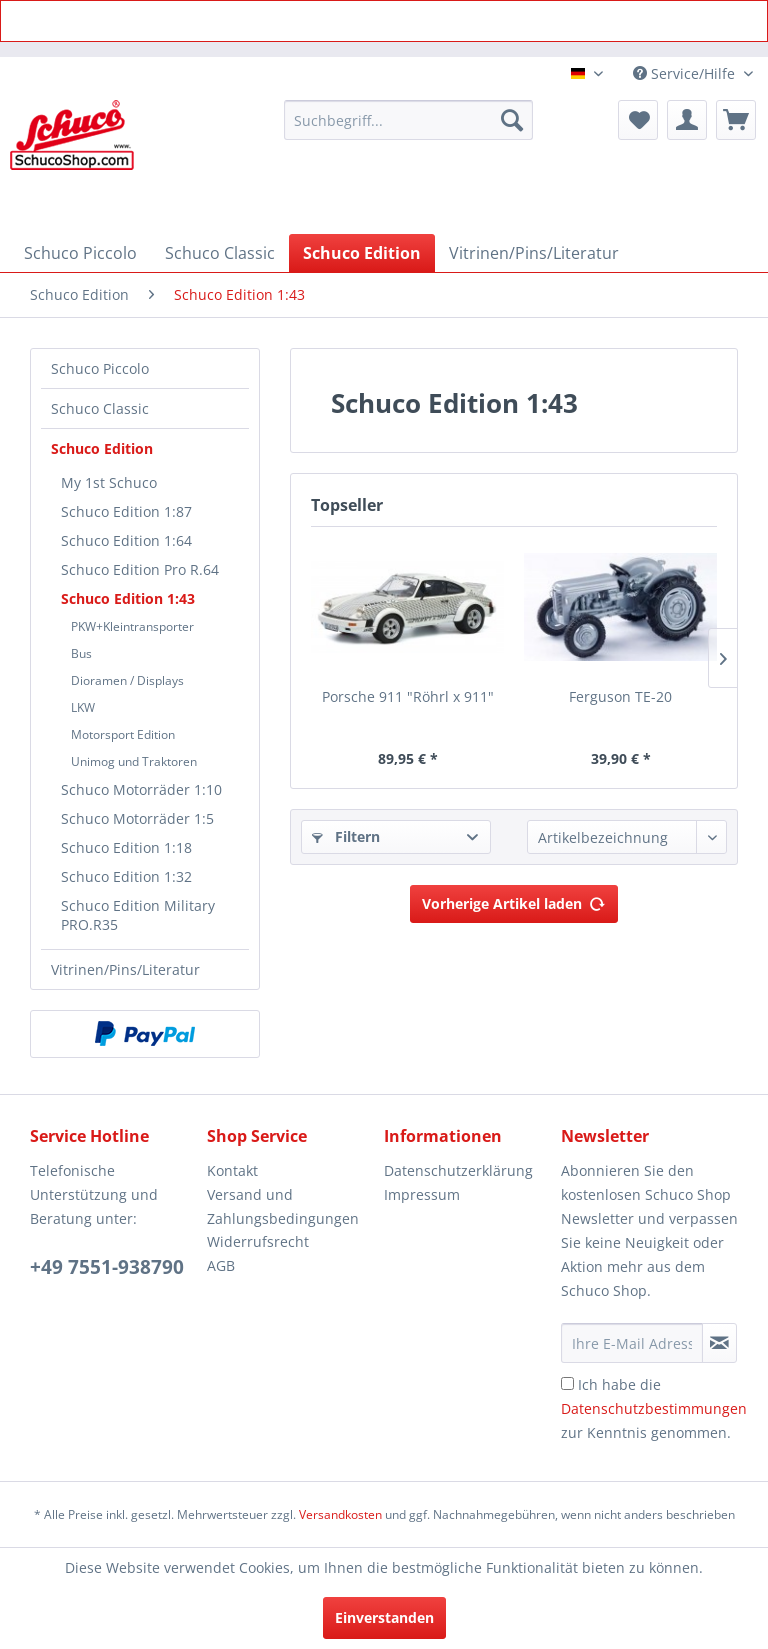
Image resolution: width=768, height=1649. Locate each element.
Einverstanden (384, 1617)
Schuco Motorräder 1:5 (137, 818)
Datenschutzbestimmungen (654, 1408)
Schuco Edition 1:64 (126, 540)
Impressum (422, 1194)
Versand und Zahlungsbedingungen (283, 1206)
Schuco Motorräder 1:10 (141, 789)
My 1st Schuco (109, 482)
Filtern (346, 836)
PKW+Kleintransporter (132, 626)
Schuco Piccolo (100, 368)
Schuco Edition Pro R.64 (140, 569)
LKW (83, 707)
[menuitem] (409, 120)
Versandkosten (340, 1514)
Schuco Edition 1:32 (126, 876)
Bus (81, 653)
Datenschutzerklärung (458, 1170)
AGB (221, 1265)
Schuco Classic (100, 408)
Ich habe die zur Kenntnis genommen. (654, 1408)
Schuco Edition (102, 448)
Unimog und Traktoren (134, 761)
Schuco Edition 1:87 (126, 511)
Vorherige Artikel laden (514, 900)
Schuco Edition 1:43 (128, 598)
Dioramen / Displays (127, 680)
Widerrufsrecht (258, 1241)
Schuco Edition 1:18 (126, 847)
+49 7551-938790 (107, 1267)
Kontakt (232, 1170)
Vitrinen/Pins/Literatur (125, 969)
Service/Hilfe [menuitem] (686, 73)
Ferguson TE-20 (620, 696)
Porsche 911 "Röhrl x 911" (408, 696)
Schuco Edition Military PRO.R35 (138, 915)
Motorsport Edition (123, 734)
